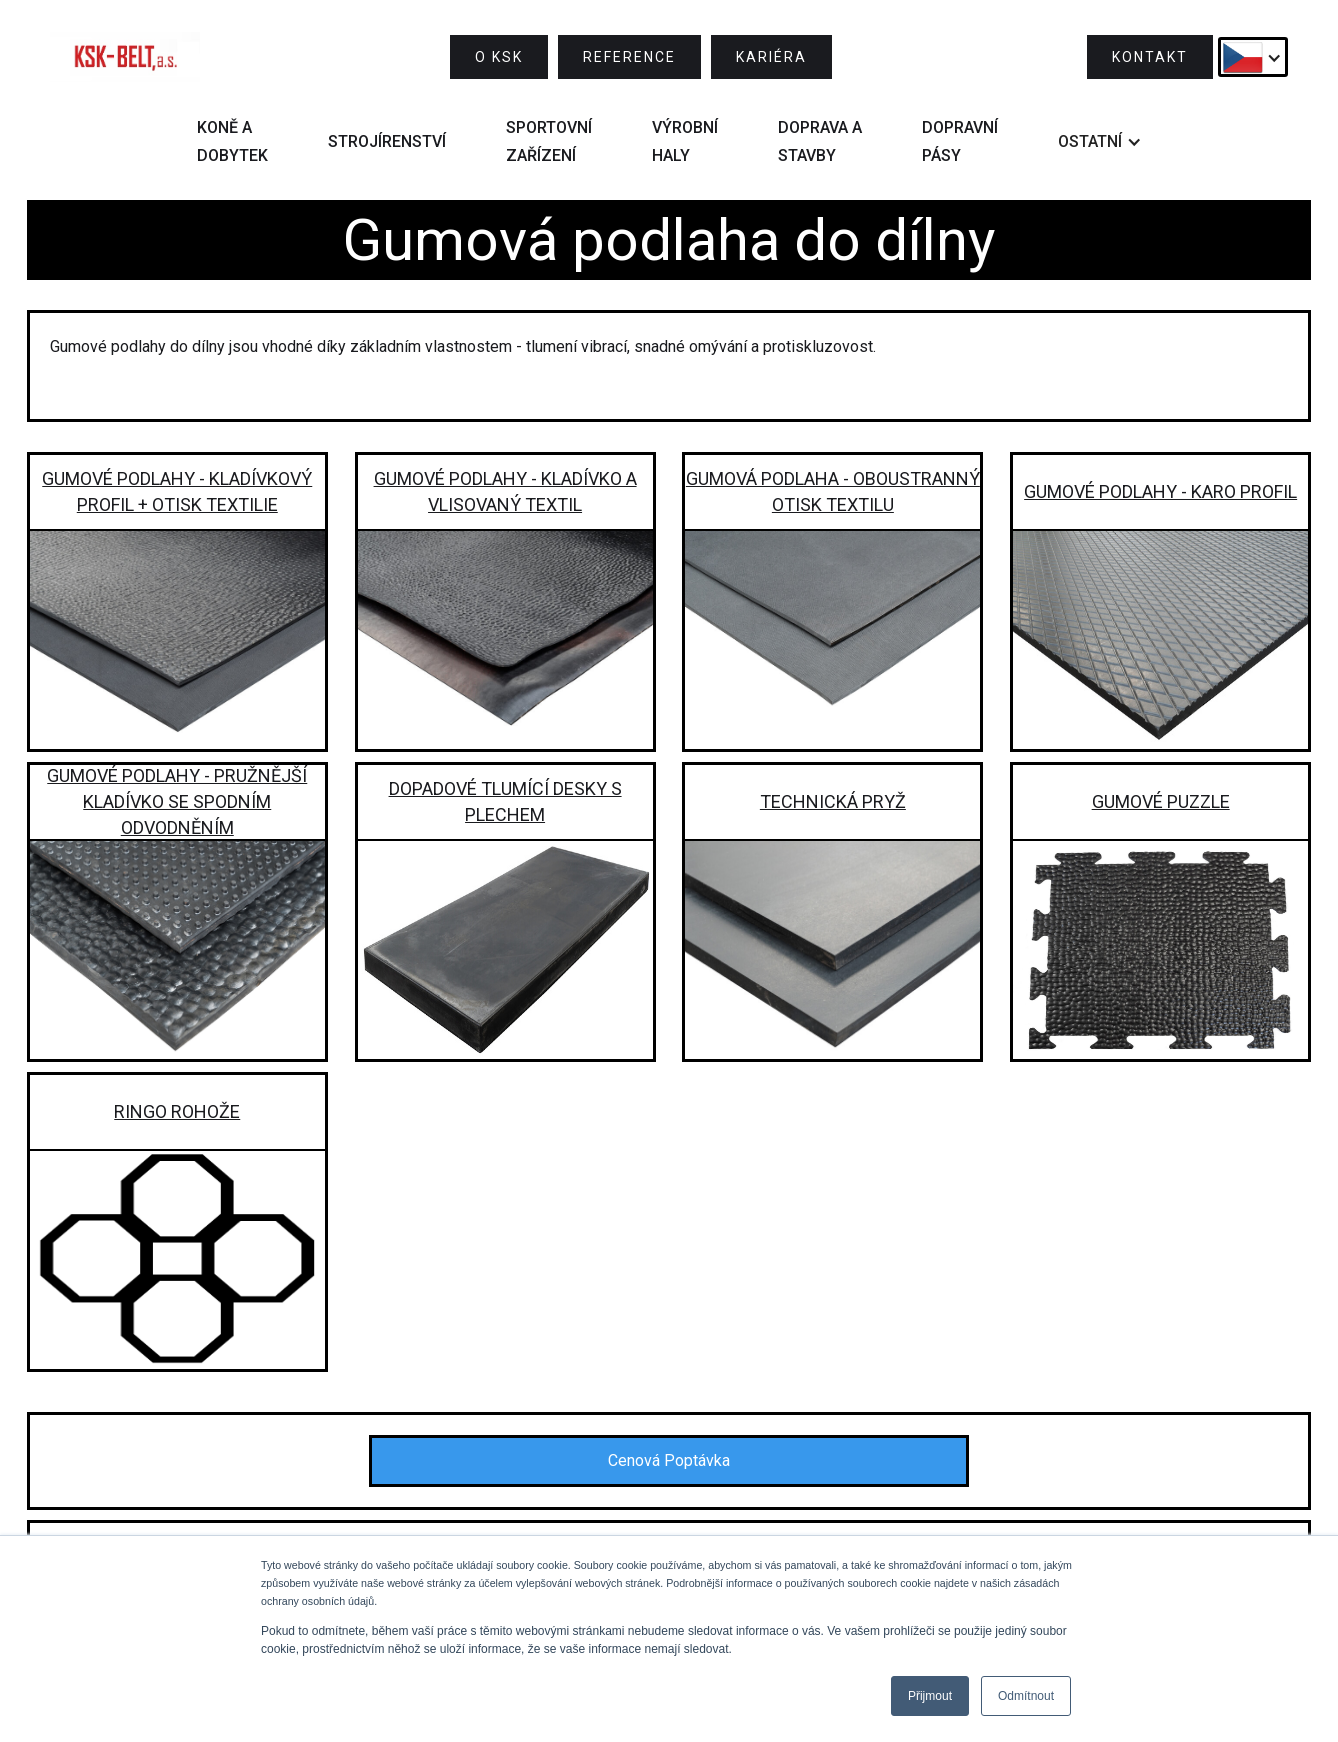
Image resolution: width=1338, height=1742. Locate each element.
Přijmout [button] (930, 1696)
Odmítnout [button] (1026, 1696)
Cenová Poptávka (669, 1460)
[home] (125, 57)
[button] (1253, 57)
